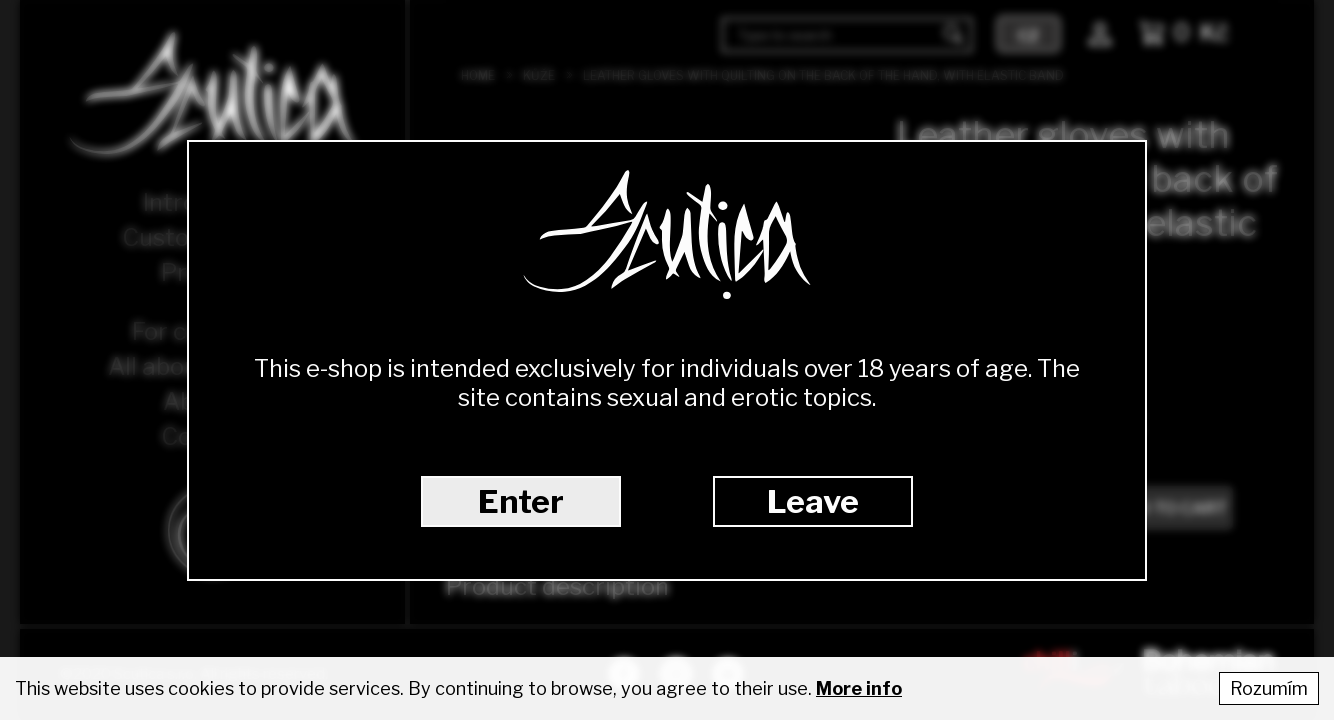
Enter (521, 501)
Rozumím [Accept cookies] (1269, 688)
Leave (813, 501)
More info (859, 688)
